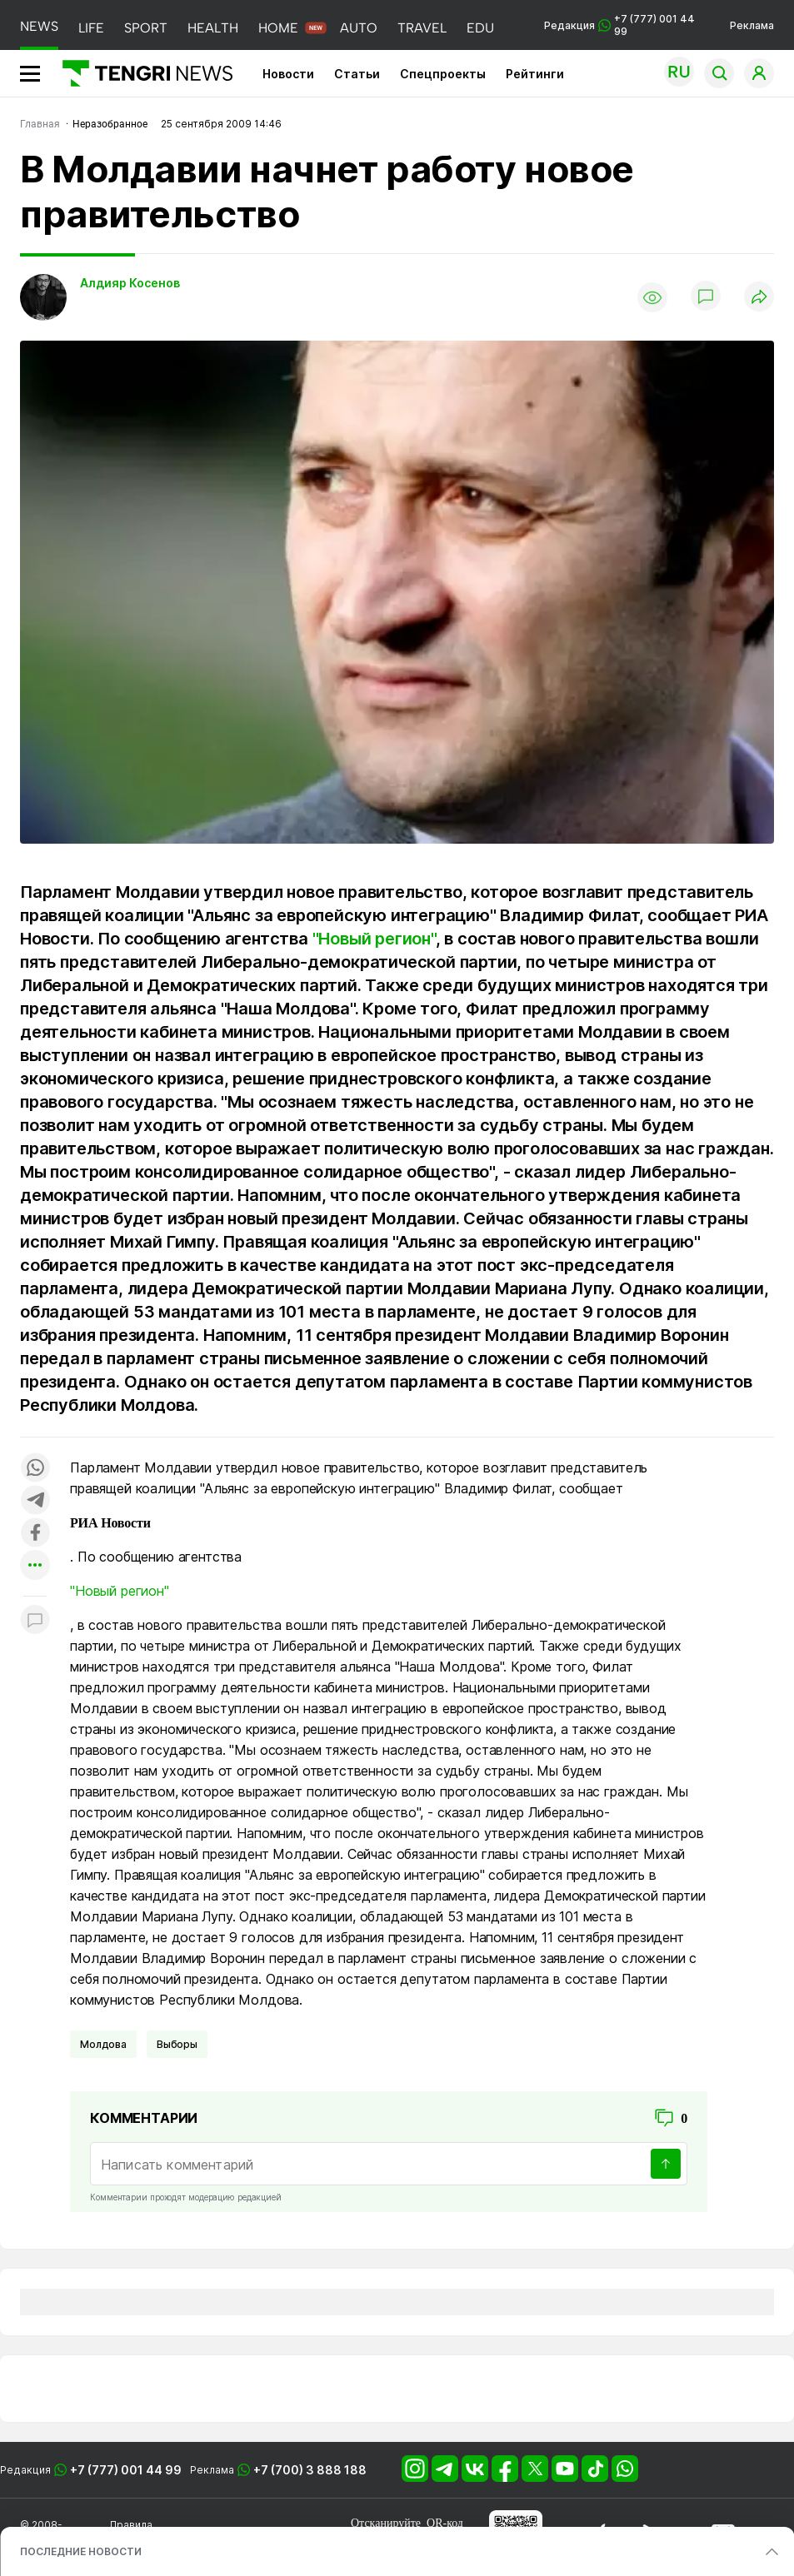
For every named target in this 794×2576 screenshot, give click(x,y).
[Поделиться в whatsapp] (35, 1468)
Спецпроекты (443, 74)
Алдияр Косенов (130, 283)
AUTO (358, 28)
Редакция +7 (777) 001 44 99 (619, 24)
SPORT (145, 28)
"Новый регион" (374, 939)
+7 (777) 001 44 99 (126, 2470)
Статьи (357, 74)
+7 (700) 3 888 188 (310, 2470)
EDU (480, 28)
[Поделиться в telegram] (35, 1501)
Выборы (177, 2044)
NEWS (39, 26)
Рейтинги (535, 74)
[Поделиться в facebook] (35, 1533)
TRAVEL (422, 28)
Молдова (103, 2044)
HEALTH (212, 28)
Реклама (752, 25)
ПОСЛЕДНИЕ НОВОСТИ (81, 2551)
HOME (278, 28)
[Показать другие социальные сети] (35, 1566)
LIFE (91, 28)
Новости (288, 74)
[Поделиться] (759, 298)
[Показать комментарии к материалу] (35, 1621)
